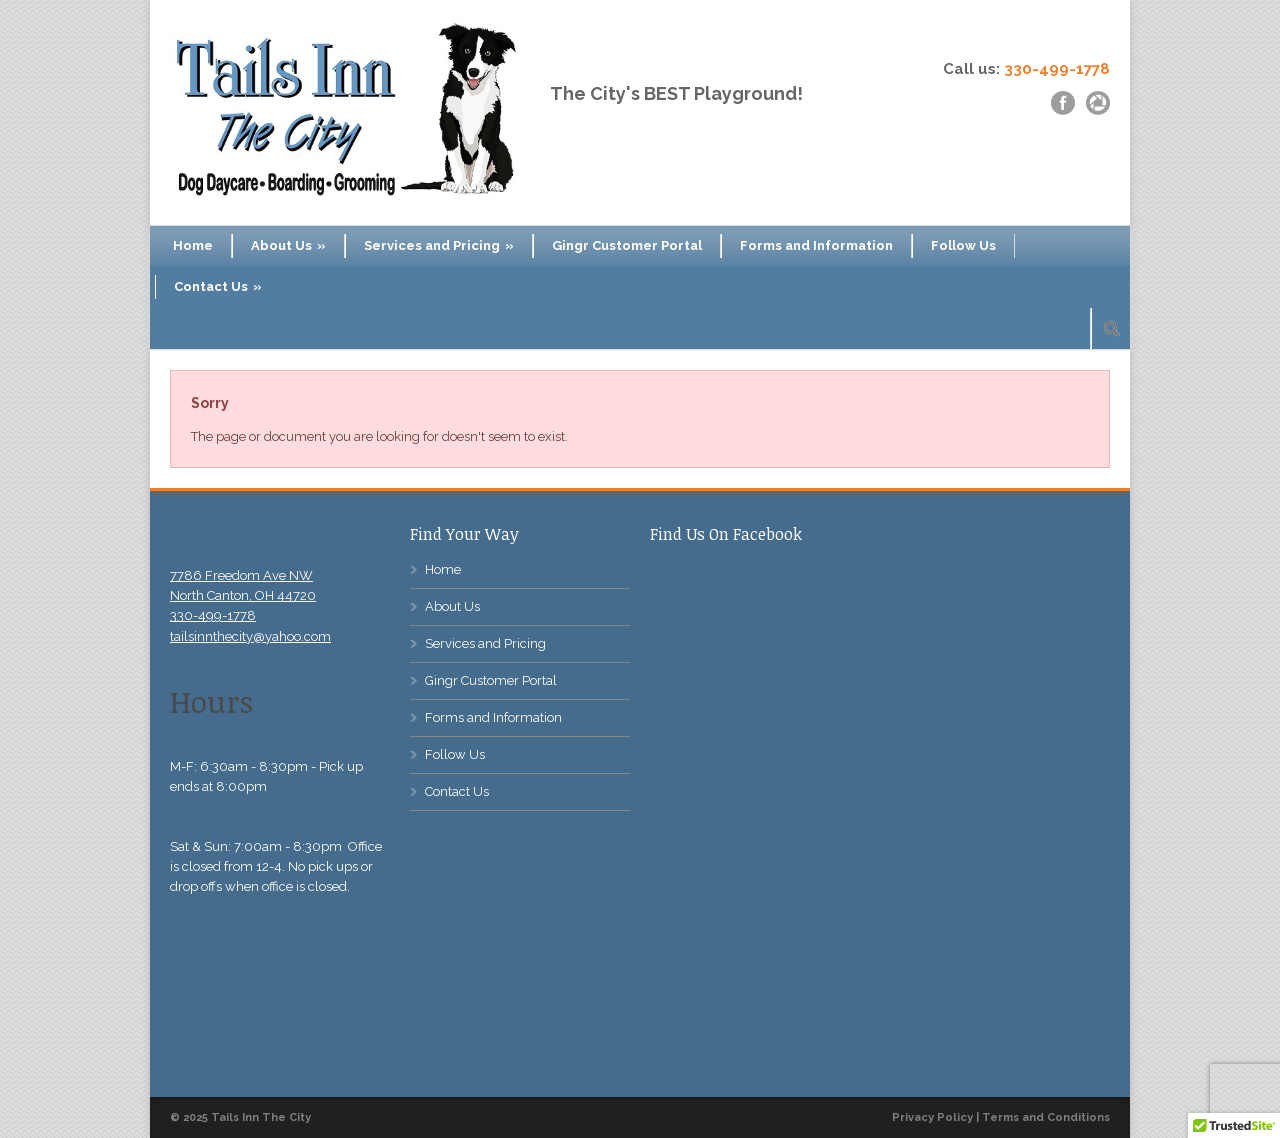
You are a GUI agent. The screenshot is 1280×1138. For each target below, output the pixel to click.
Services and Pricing (439, 245)
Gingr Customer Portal (627, 245)
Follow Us (963, 245)
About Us (288, 245)
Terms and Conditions (1046, 1117)
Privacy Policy (932, 1117)
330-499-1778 (1057, 69)
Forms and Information (816, 245)
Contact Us (218, 286)
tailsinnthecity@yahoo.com (250, 636)
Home (193, 245)
